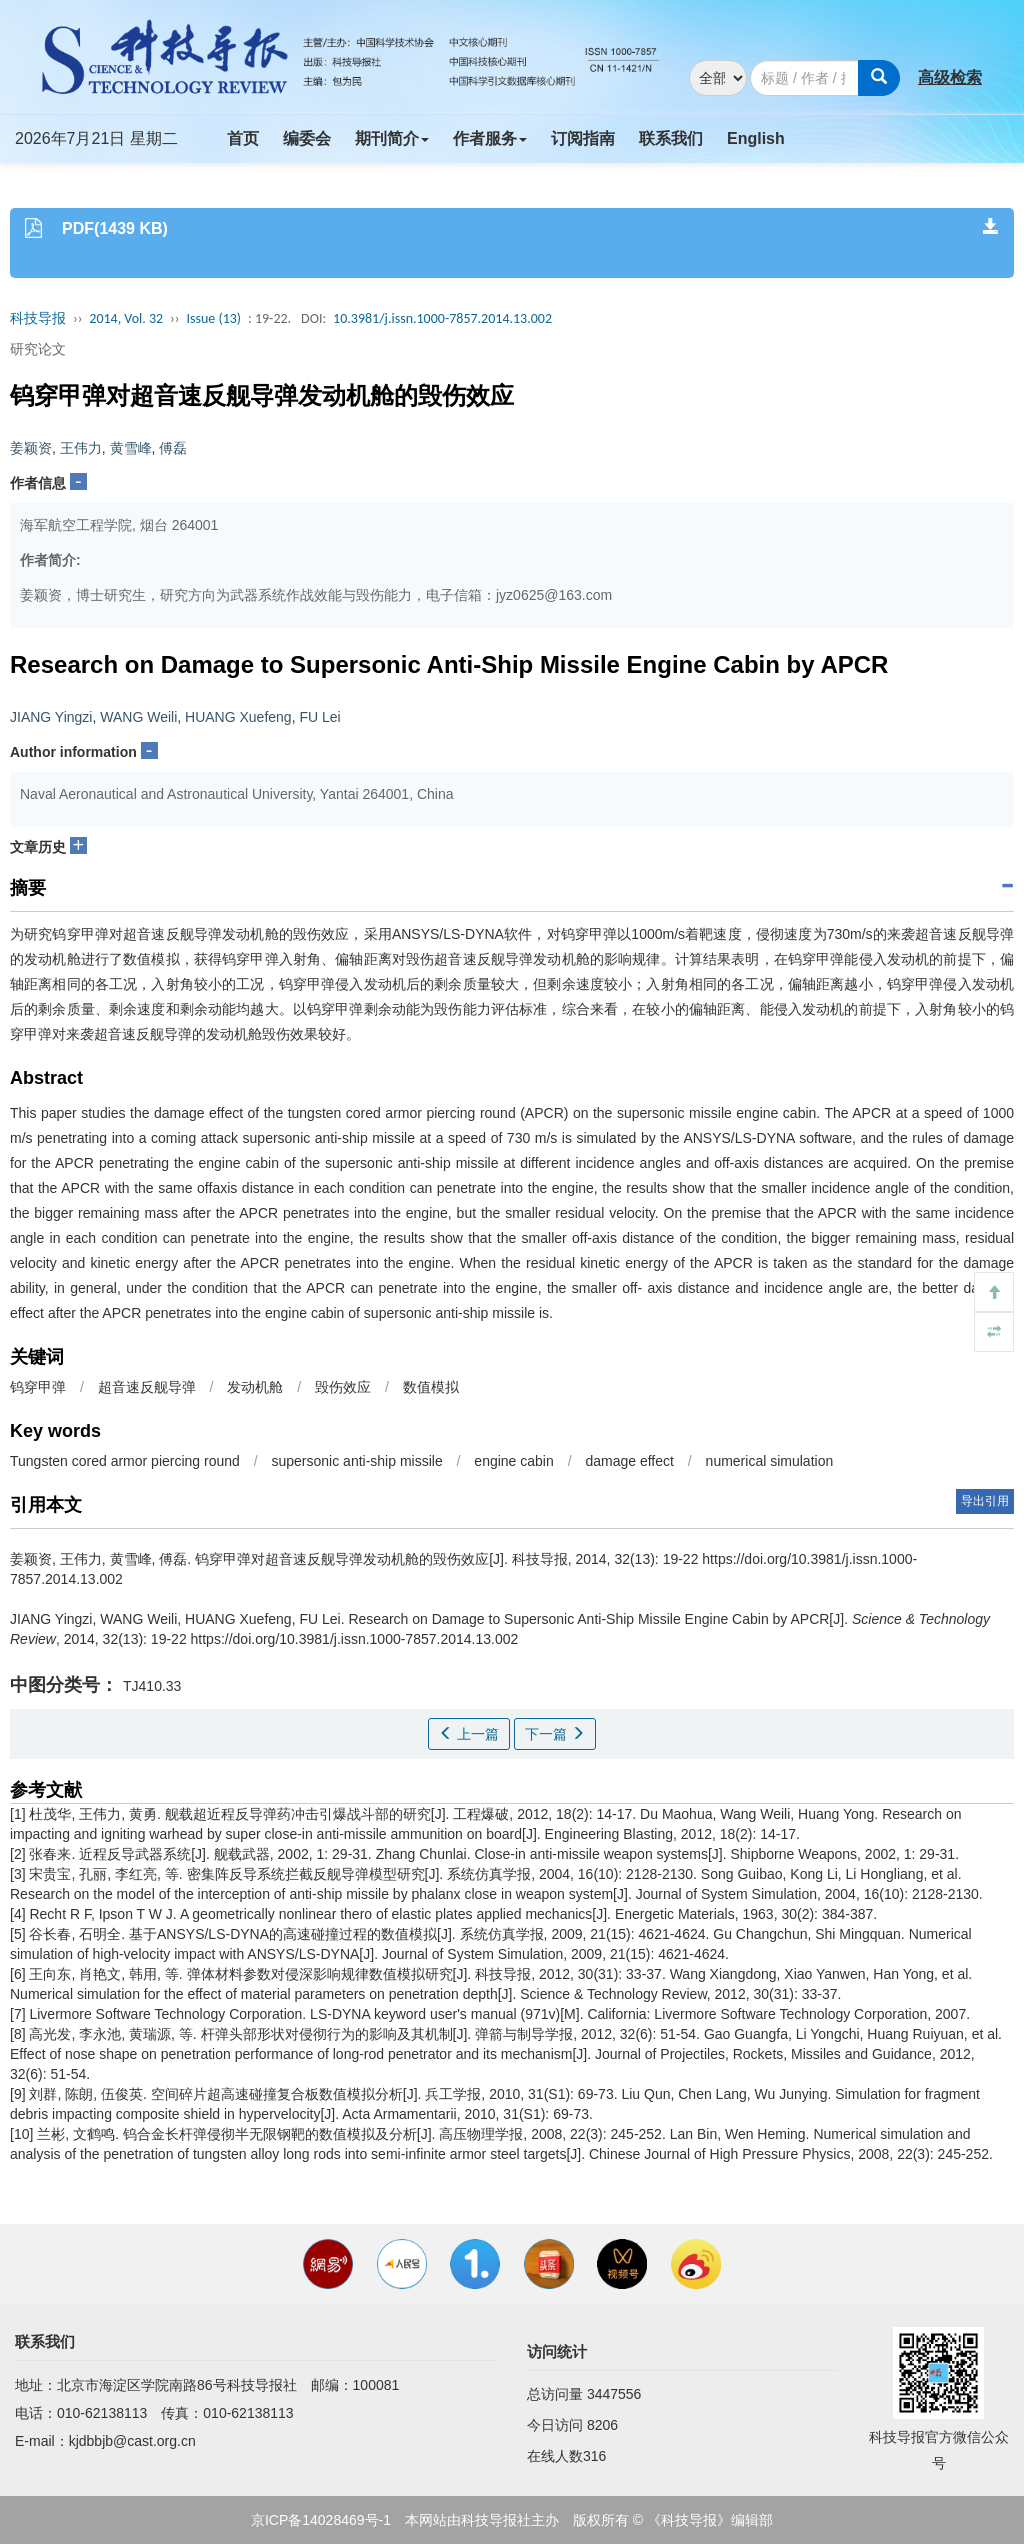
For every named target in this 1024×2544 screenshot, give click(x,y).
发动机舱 (255, 1387)
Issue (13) (213, 318)
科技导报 (38, 318)
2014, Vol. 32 (126, 318)
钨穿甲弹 (38, 1387)
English (756, 138)
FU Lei (319, 717)
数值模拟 (431, 1387)
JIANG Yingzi (51, 717)
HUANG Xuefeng (238, 717)
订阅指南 (583, 138)
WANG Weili (138, 717)
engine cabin (513, 1461)
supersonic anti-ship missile (357, 1461)
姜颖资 (31, 448)
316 (594, 2456)
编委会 (307, 138)
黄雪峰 (131, 448)
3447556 (614, 2394)
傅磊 (173, 448)
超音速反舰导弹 (147, 1387)
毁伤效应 (343, 1387)
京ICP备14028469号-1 (321, 2520)
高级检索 (950, 77)
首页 (243, 138)
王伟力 (81, 448)
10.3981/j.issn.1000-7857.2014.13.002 (442, 318)
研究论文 (38, 349)
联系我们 (671, 138)
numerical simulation (770, 1461)
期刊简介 (392, 138)
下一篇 (555, 1734)
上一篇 (469, 1734)
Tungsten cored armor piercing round (125, 1461)
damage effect (629, 1461)
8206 (602, 2425)
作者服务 (490, 138)
